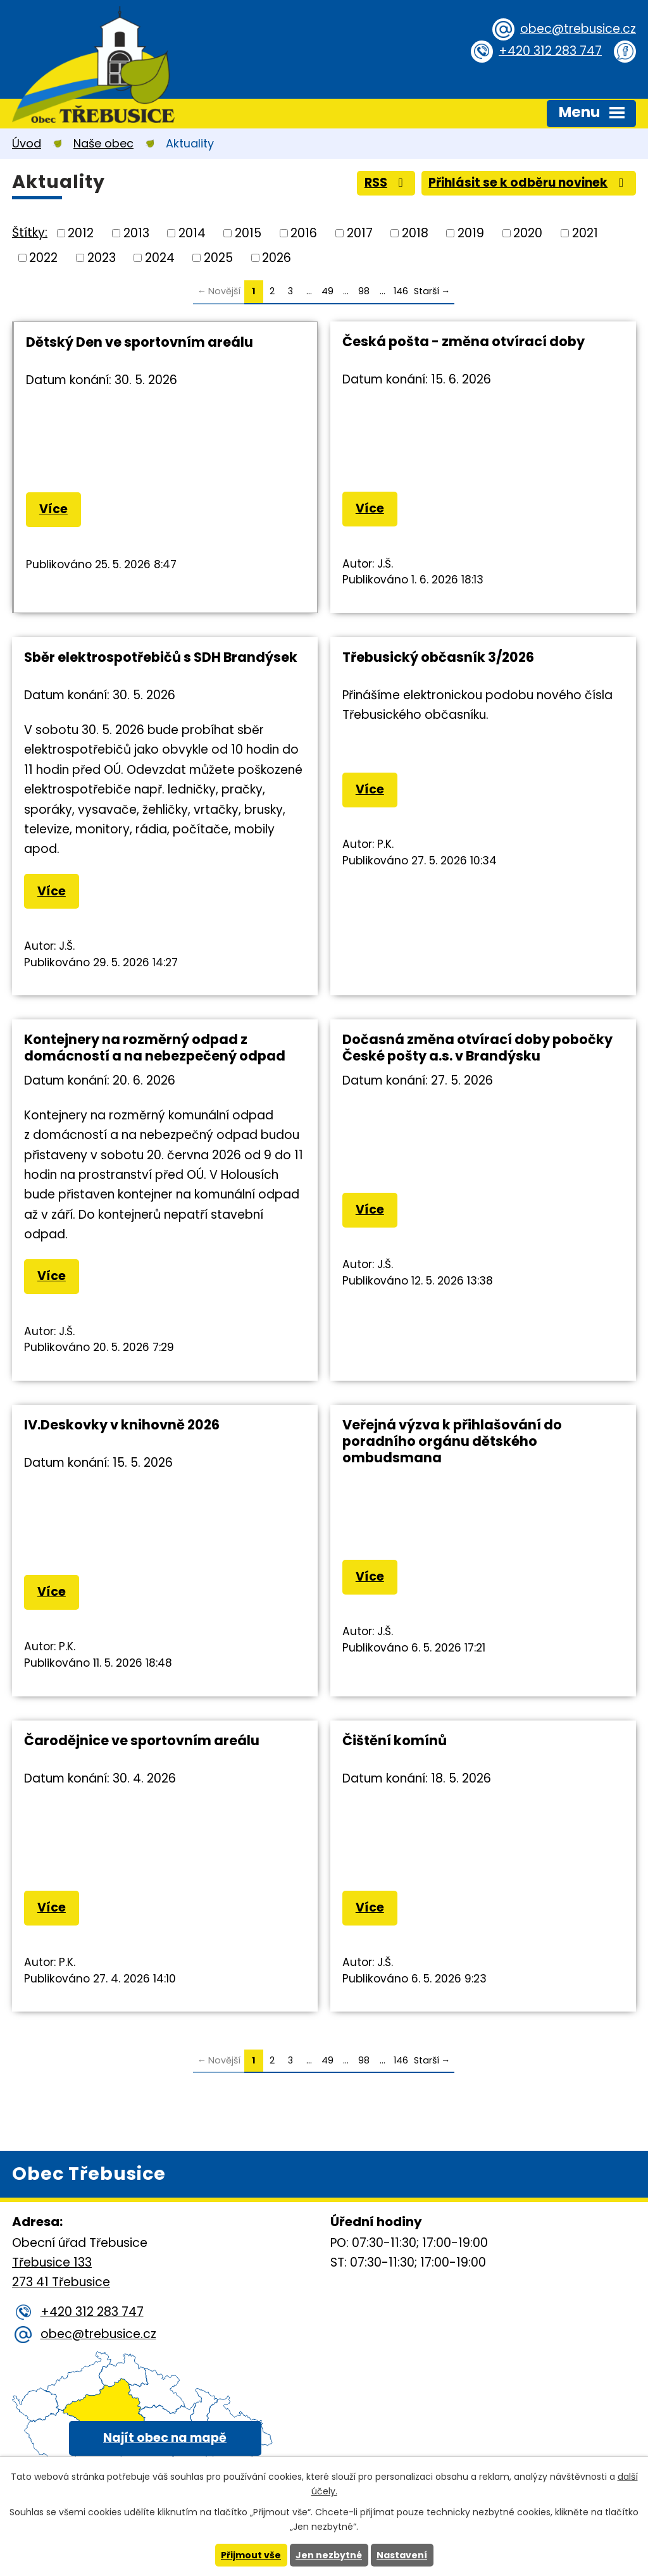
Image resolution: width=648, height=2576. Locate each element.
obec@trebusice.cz (578, 28)
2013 (136, 233)
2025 (218, 257)
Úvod (26, 143)
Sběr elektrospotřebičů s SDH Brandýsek (160, 657)
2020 (527, 233)
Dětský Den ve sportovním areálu (139, 342)
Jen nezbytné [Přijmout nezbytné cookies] (329, 2555)
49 (327, 291)
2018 (415, 233)
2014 (192, 233)
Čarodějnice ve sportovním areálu (141, 1740)
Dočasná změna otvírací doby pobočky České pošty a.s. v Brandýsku (477, 1047)
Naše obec (103, 143)
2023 (101, 257)
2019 (471, 233)
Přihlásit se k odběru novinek (528, 182)
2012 (81, 233)
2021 (585, 233)
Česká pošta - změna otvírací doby (463, 341)
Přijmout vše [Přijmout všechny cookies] (251, 2555)
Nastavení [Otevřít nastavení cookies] (402, 2555)
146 (401, 291)
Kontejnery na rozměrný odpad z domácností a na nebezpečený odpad (154, 1047)
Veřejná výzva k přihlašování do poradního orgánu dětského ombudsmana (452, 1441)
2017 (360, 233)
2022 (43, 257)
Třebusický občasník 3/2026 (438, 657)
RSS (386, 182)
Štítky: (29, 232)
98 (364, 291)
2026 (276, 257)
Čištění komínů (394, 1740)
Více (53, 509)
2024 (160, 257)
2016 (303, 233)
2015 (248, 233)
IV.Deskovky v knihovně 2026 (122, 1425)
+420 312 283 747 (550, 50)
